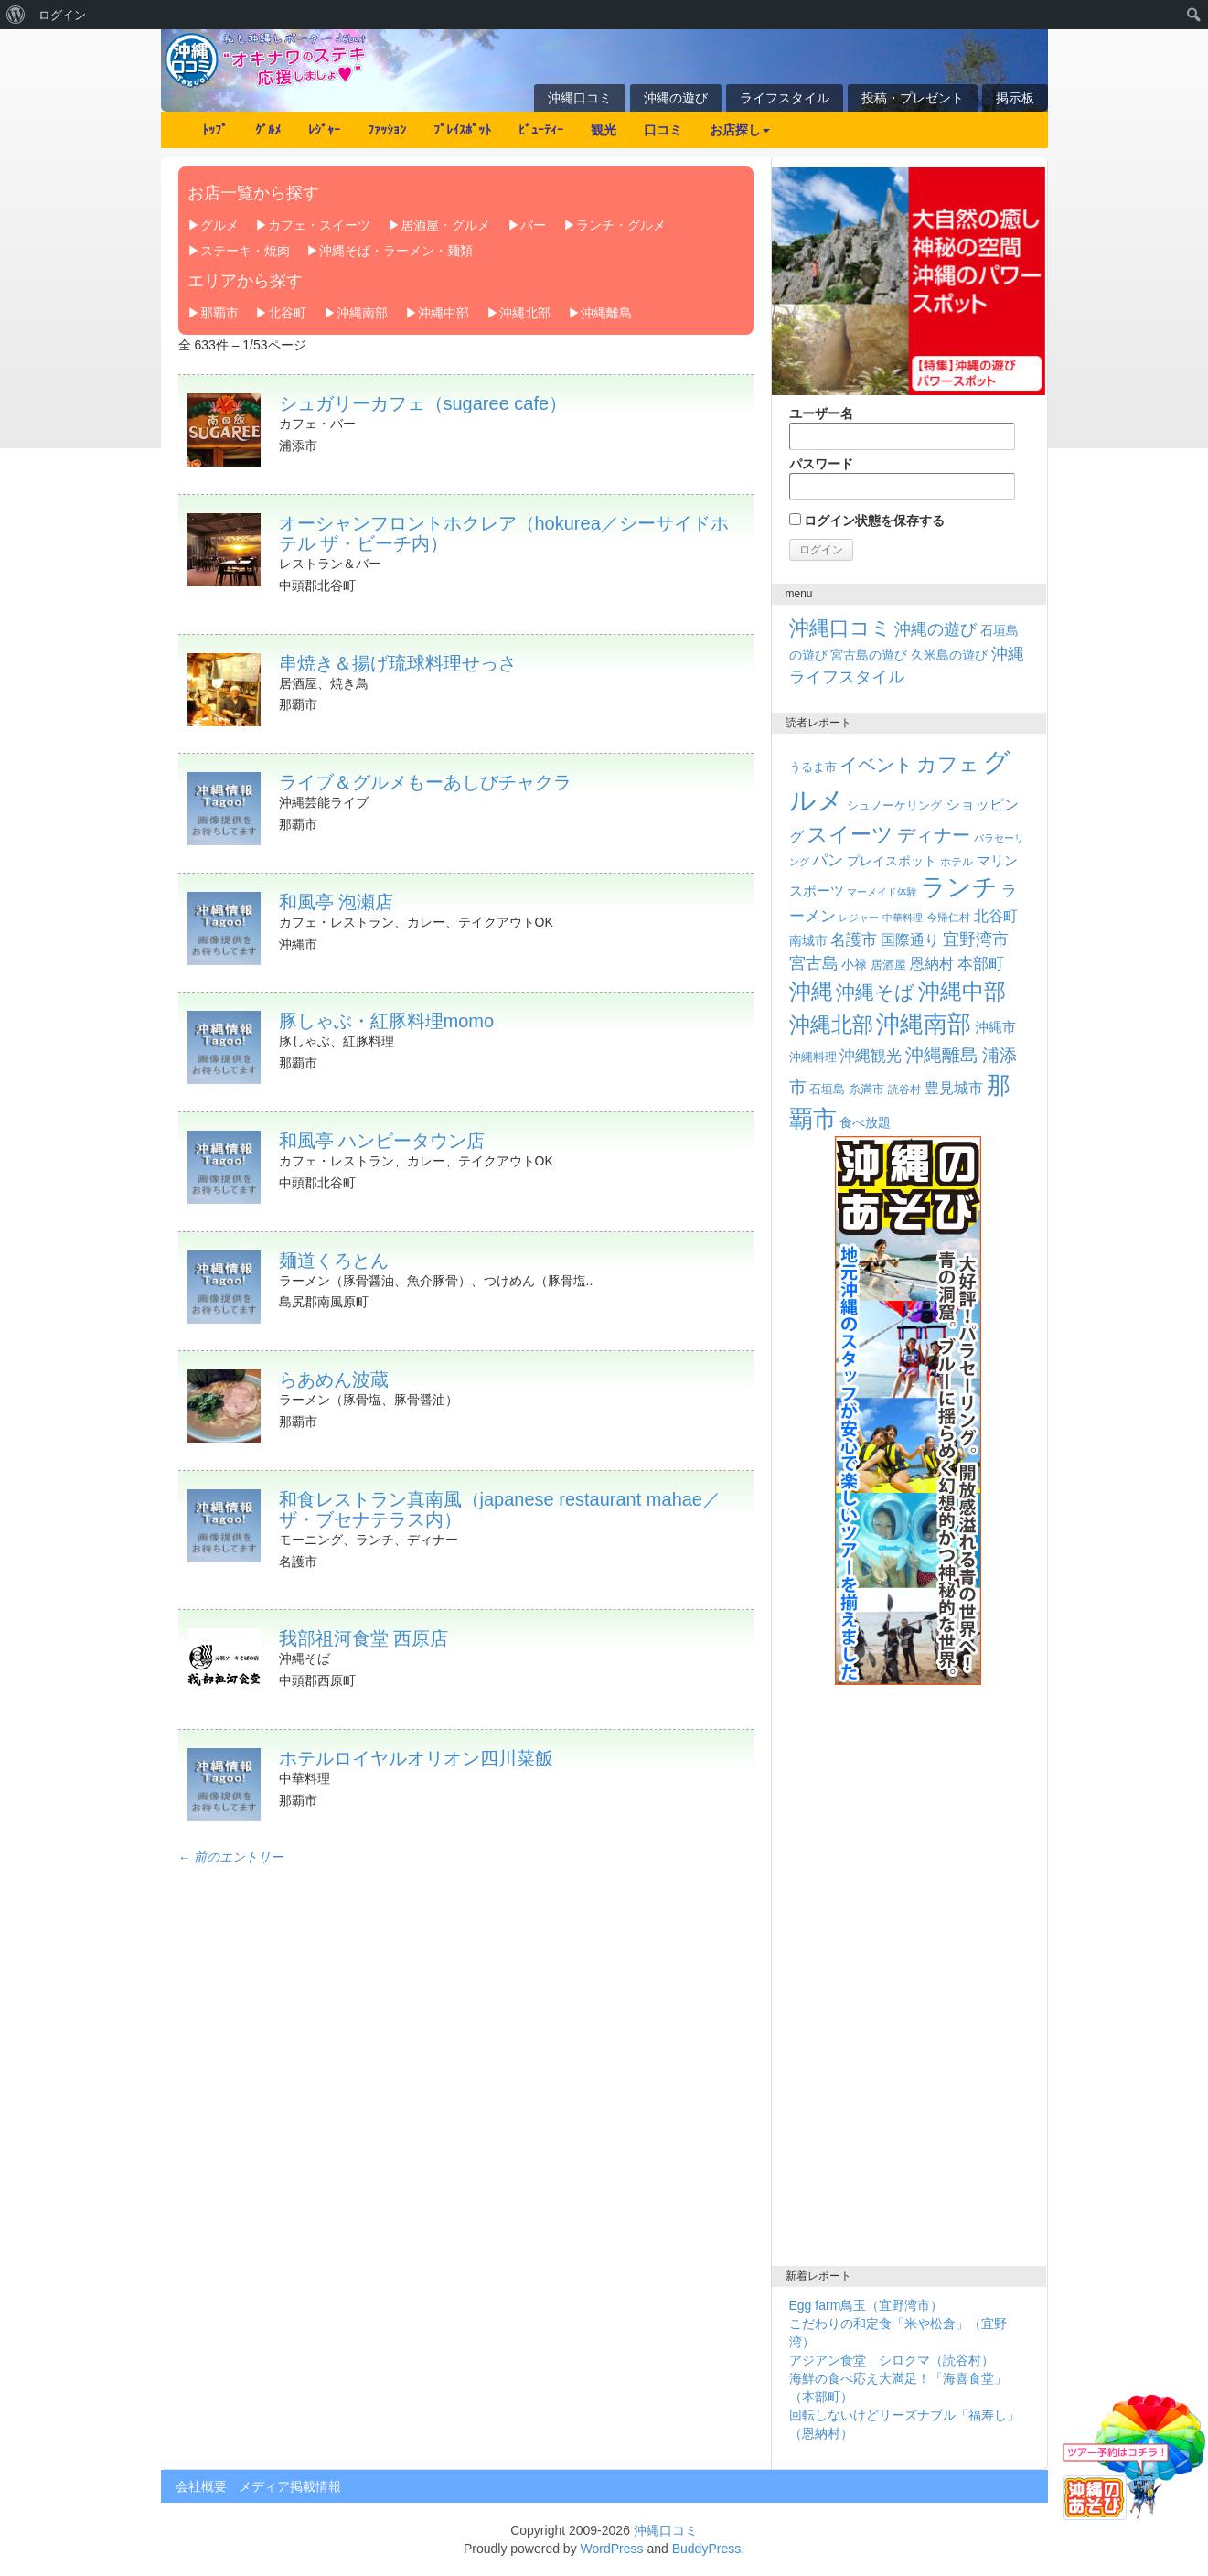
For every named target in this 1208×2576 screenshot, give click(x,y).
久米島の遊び (949, 655)
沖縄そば (875, 992)
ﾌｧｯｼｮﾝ (387, 130)
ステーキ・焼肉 (245, 250)
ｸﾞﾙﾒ (268, 130)
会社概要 (201, 2486)
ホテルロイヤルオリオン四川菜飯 (416, 1758)
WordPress (612, 2548)
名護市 (853, 940)
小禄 (854, 964)
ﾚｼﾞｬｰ (324, 130)
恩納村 (932, 963)
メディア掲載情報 (290, 2486)
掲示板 (1015, 98)
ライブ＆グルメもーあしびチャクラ (425, 782)
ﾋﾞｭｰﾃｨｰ (540, 130)
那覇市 (219, 313)
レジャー (859, 917)
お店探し (740, 130)
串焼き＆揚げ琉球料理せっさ (398, 663)
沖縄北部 (525, 313)
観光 (603, 130)
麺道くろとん (334, 1260)
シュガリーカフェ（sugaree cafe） (423, 403)
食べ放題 (865, 1122)
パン (827, 860)
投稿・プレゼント (912, 98)
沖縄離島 (606, 313)
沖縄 (811, 991)
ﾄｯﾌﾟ (215, 130)
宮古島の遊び (868, 655)
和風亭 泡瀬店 (336, 902)
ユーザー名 (902, 428)
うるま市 (813, 767)
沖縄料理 (813, 1057)
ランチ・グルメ (621, 225)
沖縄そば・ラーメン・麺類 (396, 250)
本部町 (980, 963)
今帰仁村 (948, 917)
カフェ (947, 764)
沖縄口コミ (580, 98)
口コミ (663, 130)
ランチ (959, 887)
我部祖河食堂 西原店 (364, 1638)
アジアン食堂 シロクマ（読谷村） (891, 2360)
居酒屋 (888, 964)
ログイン (62, 14)
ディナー (933, 835)
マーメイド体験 (882, 891)
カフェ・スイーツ (319, 225)
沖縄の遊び (676, 98)
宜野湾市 (976, 939)
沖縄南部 (362, 313)
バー (533, 225)
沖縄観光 (870, 1056)
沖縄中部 (443, 313)
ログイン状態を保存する (867, 520)
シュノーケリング (894, 805)
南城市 (808, 940)
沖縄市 (995, 1027)
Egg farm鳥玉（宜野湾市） (866, 2305)
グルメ (219, 225)
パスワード (902, 478)
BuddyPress (706, 2548)
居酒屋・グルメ (445, 225)
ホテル (956, 861)
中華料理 (902, 917)
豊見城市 (954, 1087)
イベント (876, 765)
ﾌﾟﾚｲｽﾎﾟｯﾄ (462, 130)
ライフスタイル (784, 98)
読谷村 (904, 1089)
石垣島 (827, 1089)
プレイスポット (891, 860)
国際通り (910, 940)
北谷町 (287, 313)
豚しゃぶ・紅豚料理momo (387, 1021)
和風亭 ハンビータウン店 (382, 1141)
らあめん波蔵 (334, 1379)
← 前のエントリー (231, 1857)
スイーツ (850, 834)
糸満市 (866, 1089)
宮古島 (814, 962)
